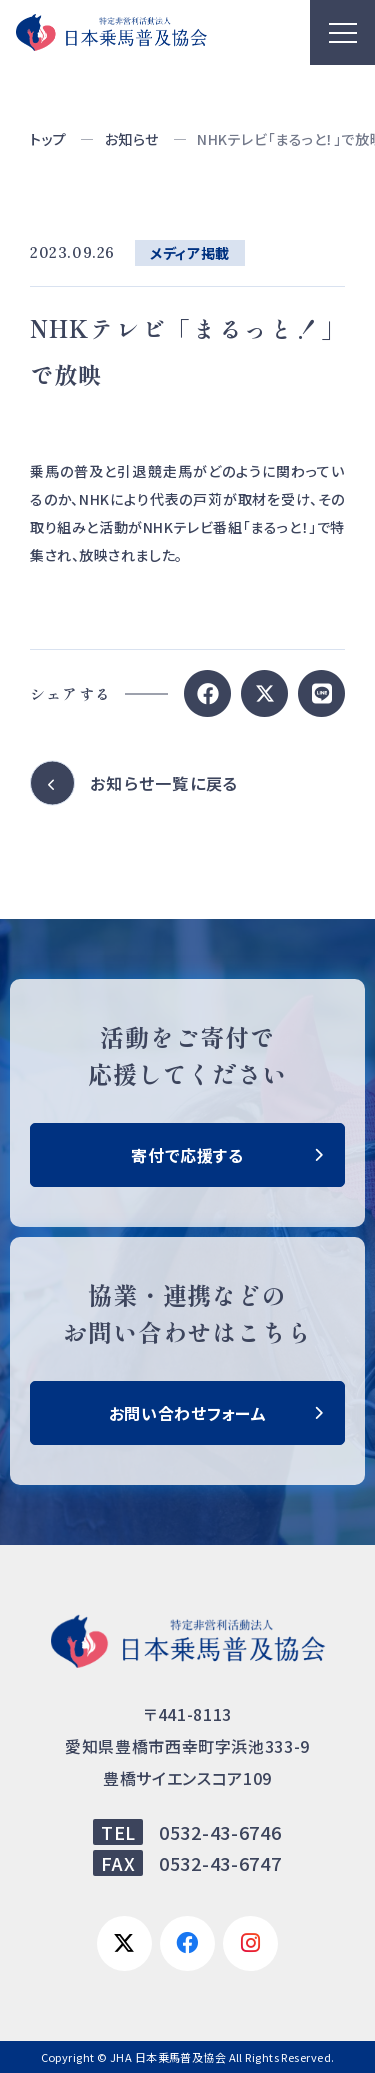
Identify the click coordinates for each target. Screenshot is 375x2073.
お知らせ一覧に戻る (164, 783)
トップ (48, 139)
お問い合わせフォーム (187, 1413)
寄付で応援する (187, 1155)
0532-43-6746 (220, 1832)
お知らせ (132, 139)
